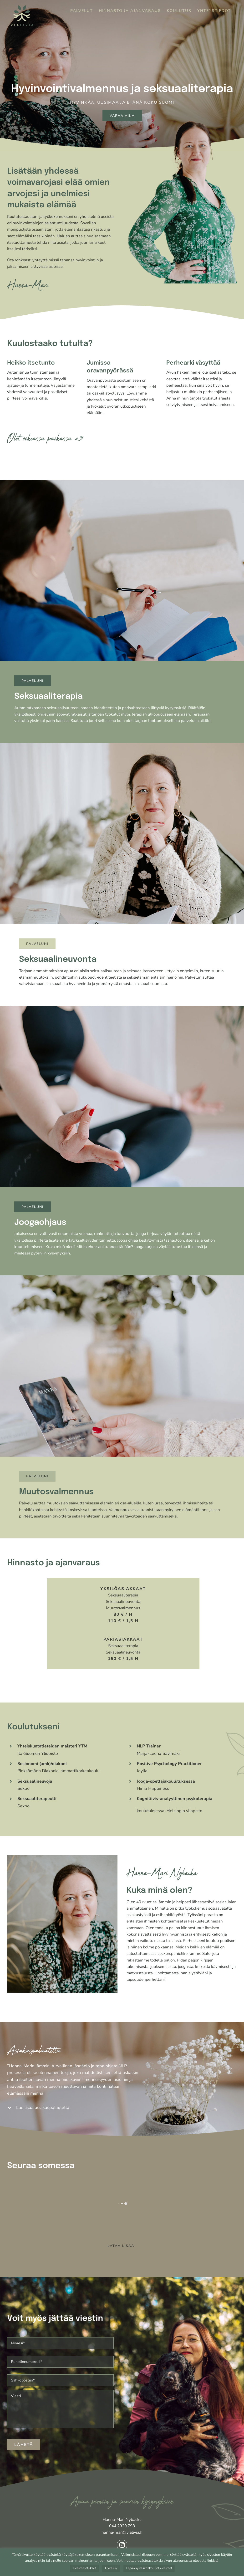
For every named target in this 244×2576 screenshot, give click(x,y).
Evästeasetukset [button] (84, 2568)
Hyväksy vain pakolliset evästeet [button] (149, 2568)
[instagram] (122, 2545)
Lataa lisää (120, 2246)
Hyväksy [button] (111, 2568)
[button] (74, 2108)
